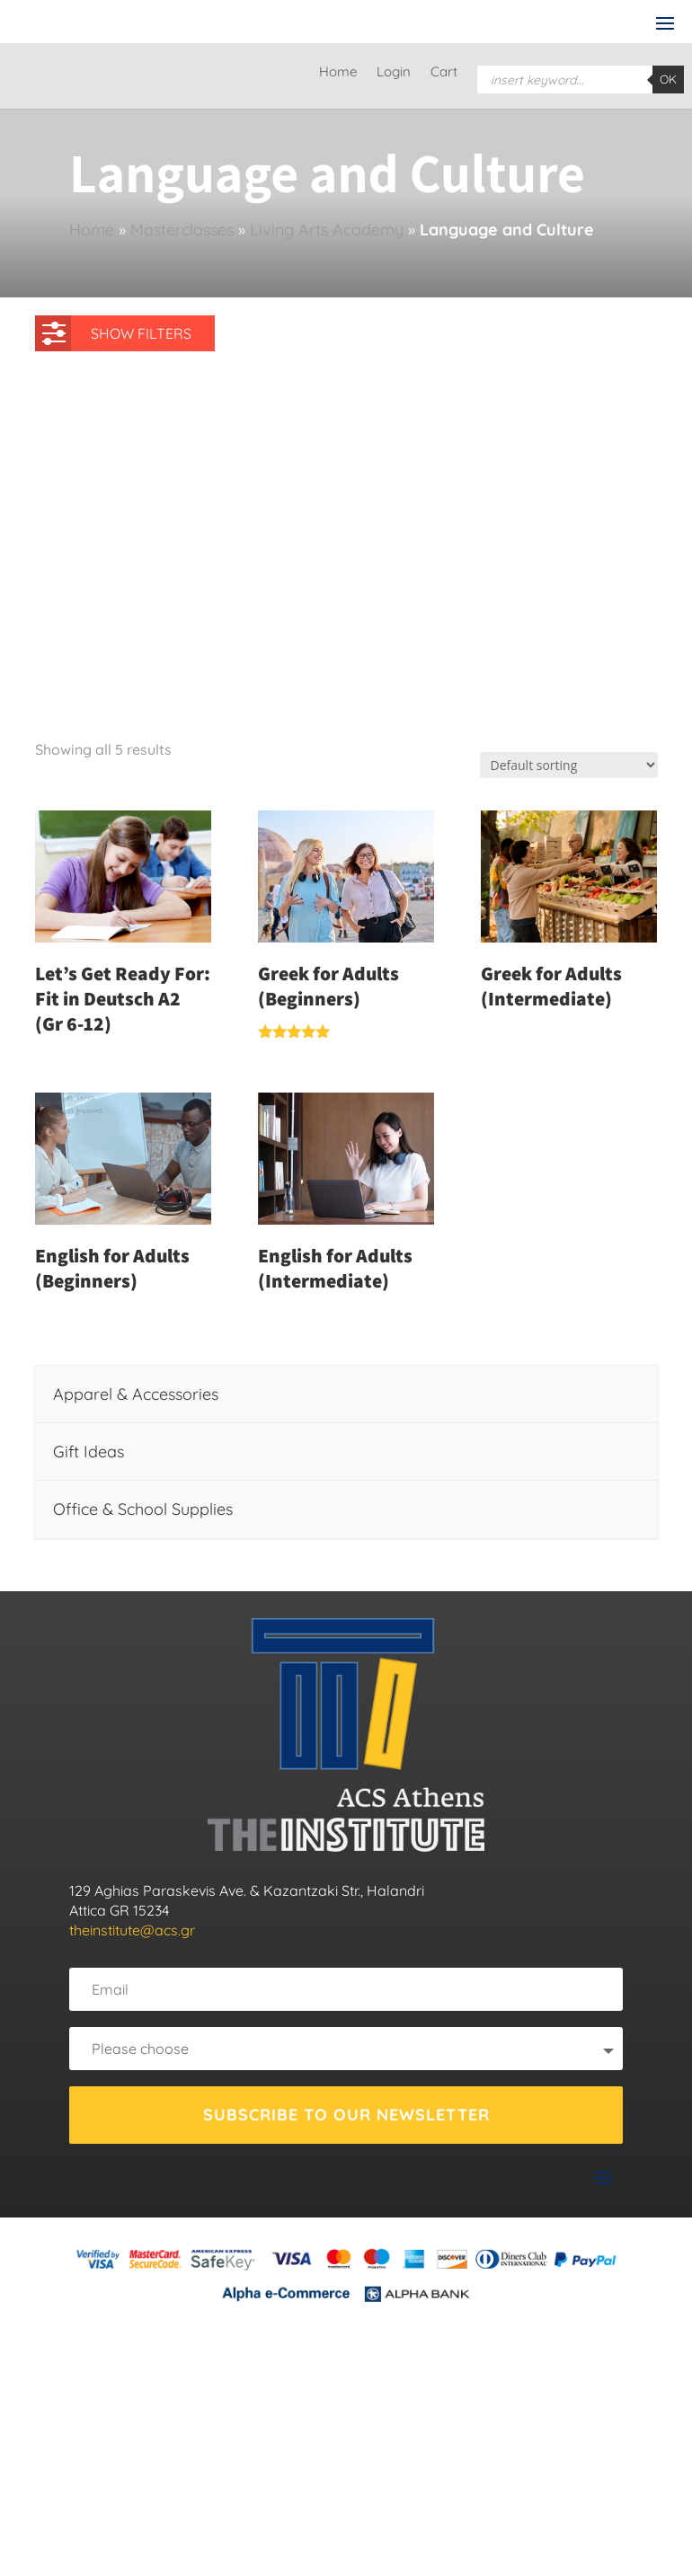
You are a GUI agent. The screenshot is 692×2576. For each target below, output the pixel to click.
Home (338, 73)
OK (668, 79)
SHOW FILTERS (116, 329)
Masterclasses (182, 229)
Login (394, 73)
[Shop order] (569, 765)
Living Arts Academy (327, 229)
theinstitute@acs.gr (132, 1930)
